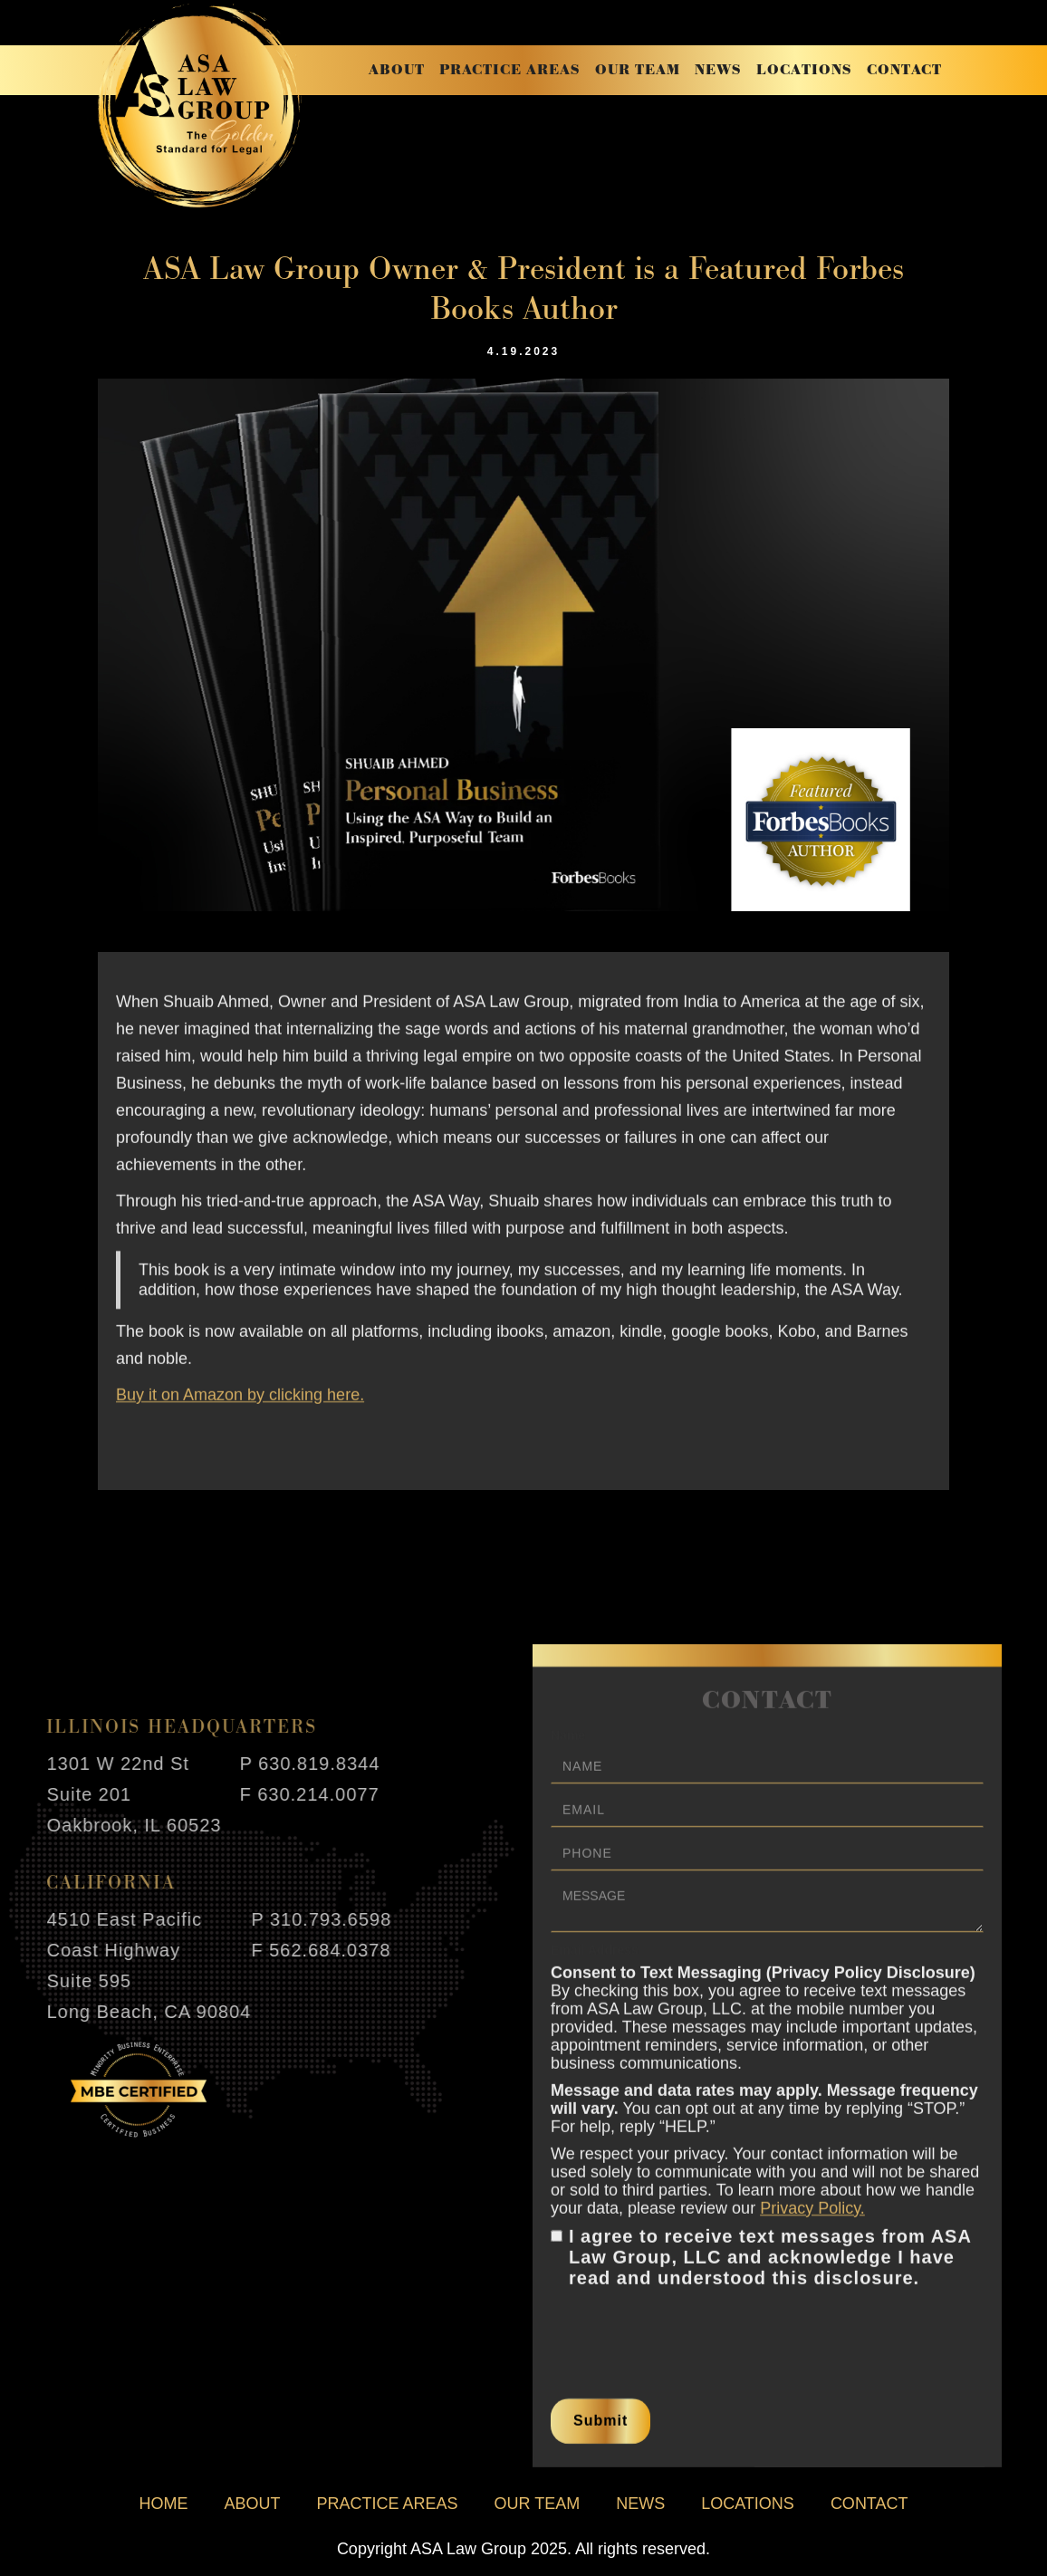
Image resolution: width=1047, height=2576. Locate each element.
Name (568, 1745)
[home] (200, 105)
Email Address (595, 1960)
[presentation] (688, 2338)
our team (637, 70)
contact (904, 70)
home (163, 2503)
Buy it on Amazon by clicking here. (240, 1405)
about (397, 70)
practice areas (510, 70)
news (718, 70)
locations (804, 70)
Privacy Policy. (812, 2218)
